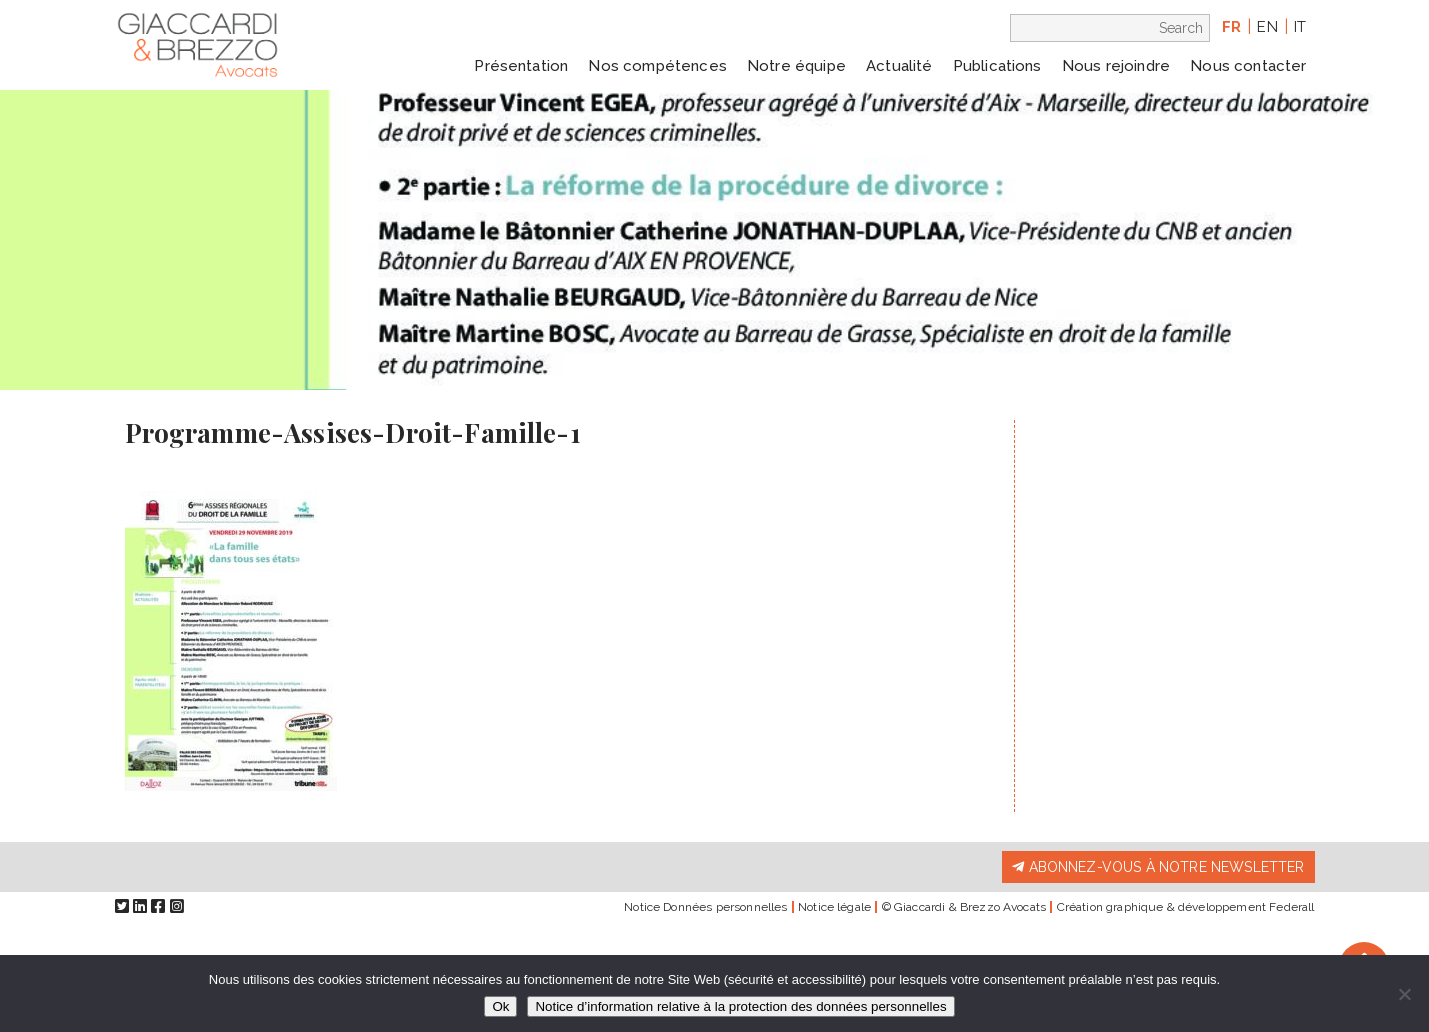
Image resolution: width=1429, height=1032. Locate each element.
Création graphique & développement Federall (1186, 907)
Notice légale (834, 907)
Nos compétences (657, 66)
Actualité (899, 66)
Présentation (521, 66)
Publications (997, 66)
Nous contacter (1248, 66)
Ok (500, 1006)
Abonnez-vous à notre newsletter (1158, 867)
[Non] (1404, 994)
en (1267, 27)
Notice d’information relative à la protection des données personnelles (740, 1006)
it (1300, 27)
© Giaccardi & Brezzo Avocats (964, 907)
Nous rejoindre (1116, 66)
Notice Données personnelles (705, 907)
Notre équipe (796, 66)
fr (1231, 27)
